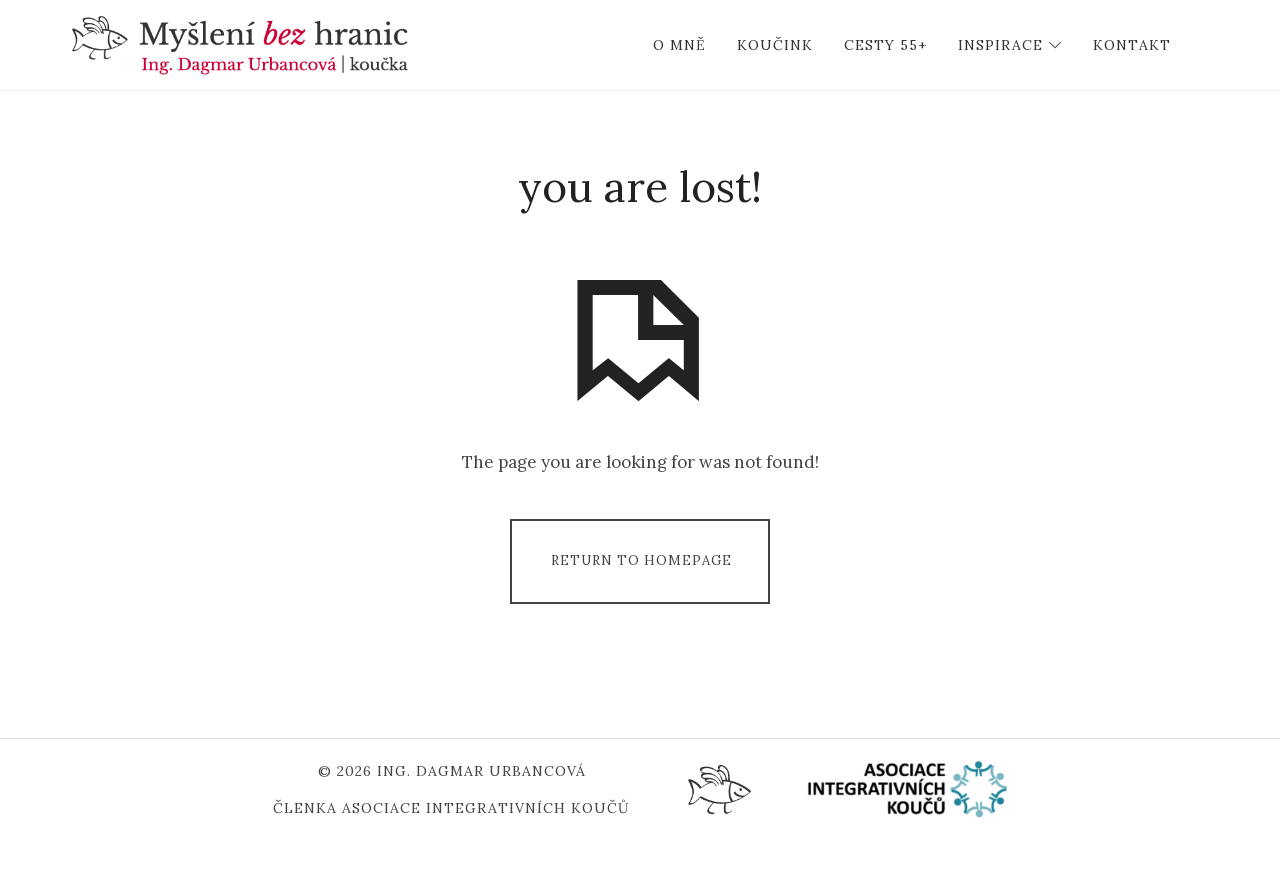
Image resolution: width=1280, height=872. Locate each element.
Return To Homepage (641, 591)
